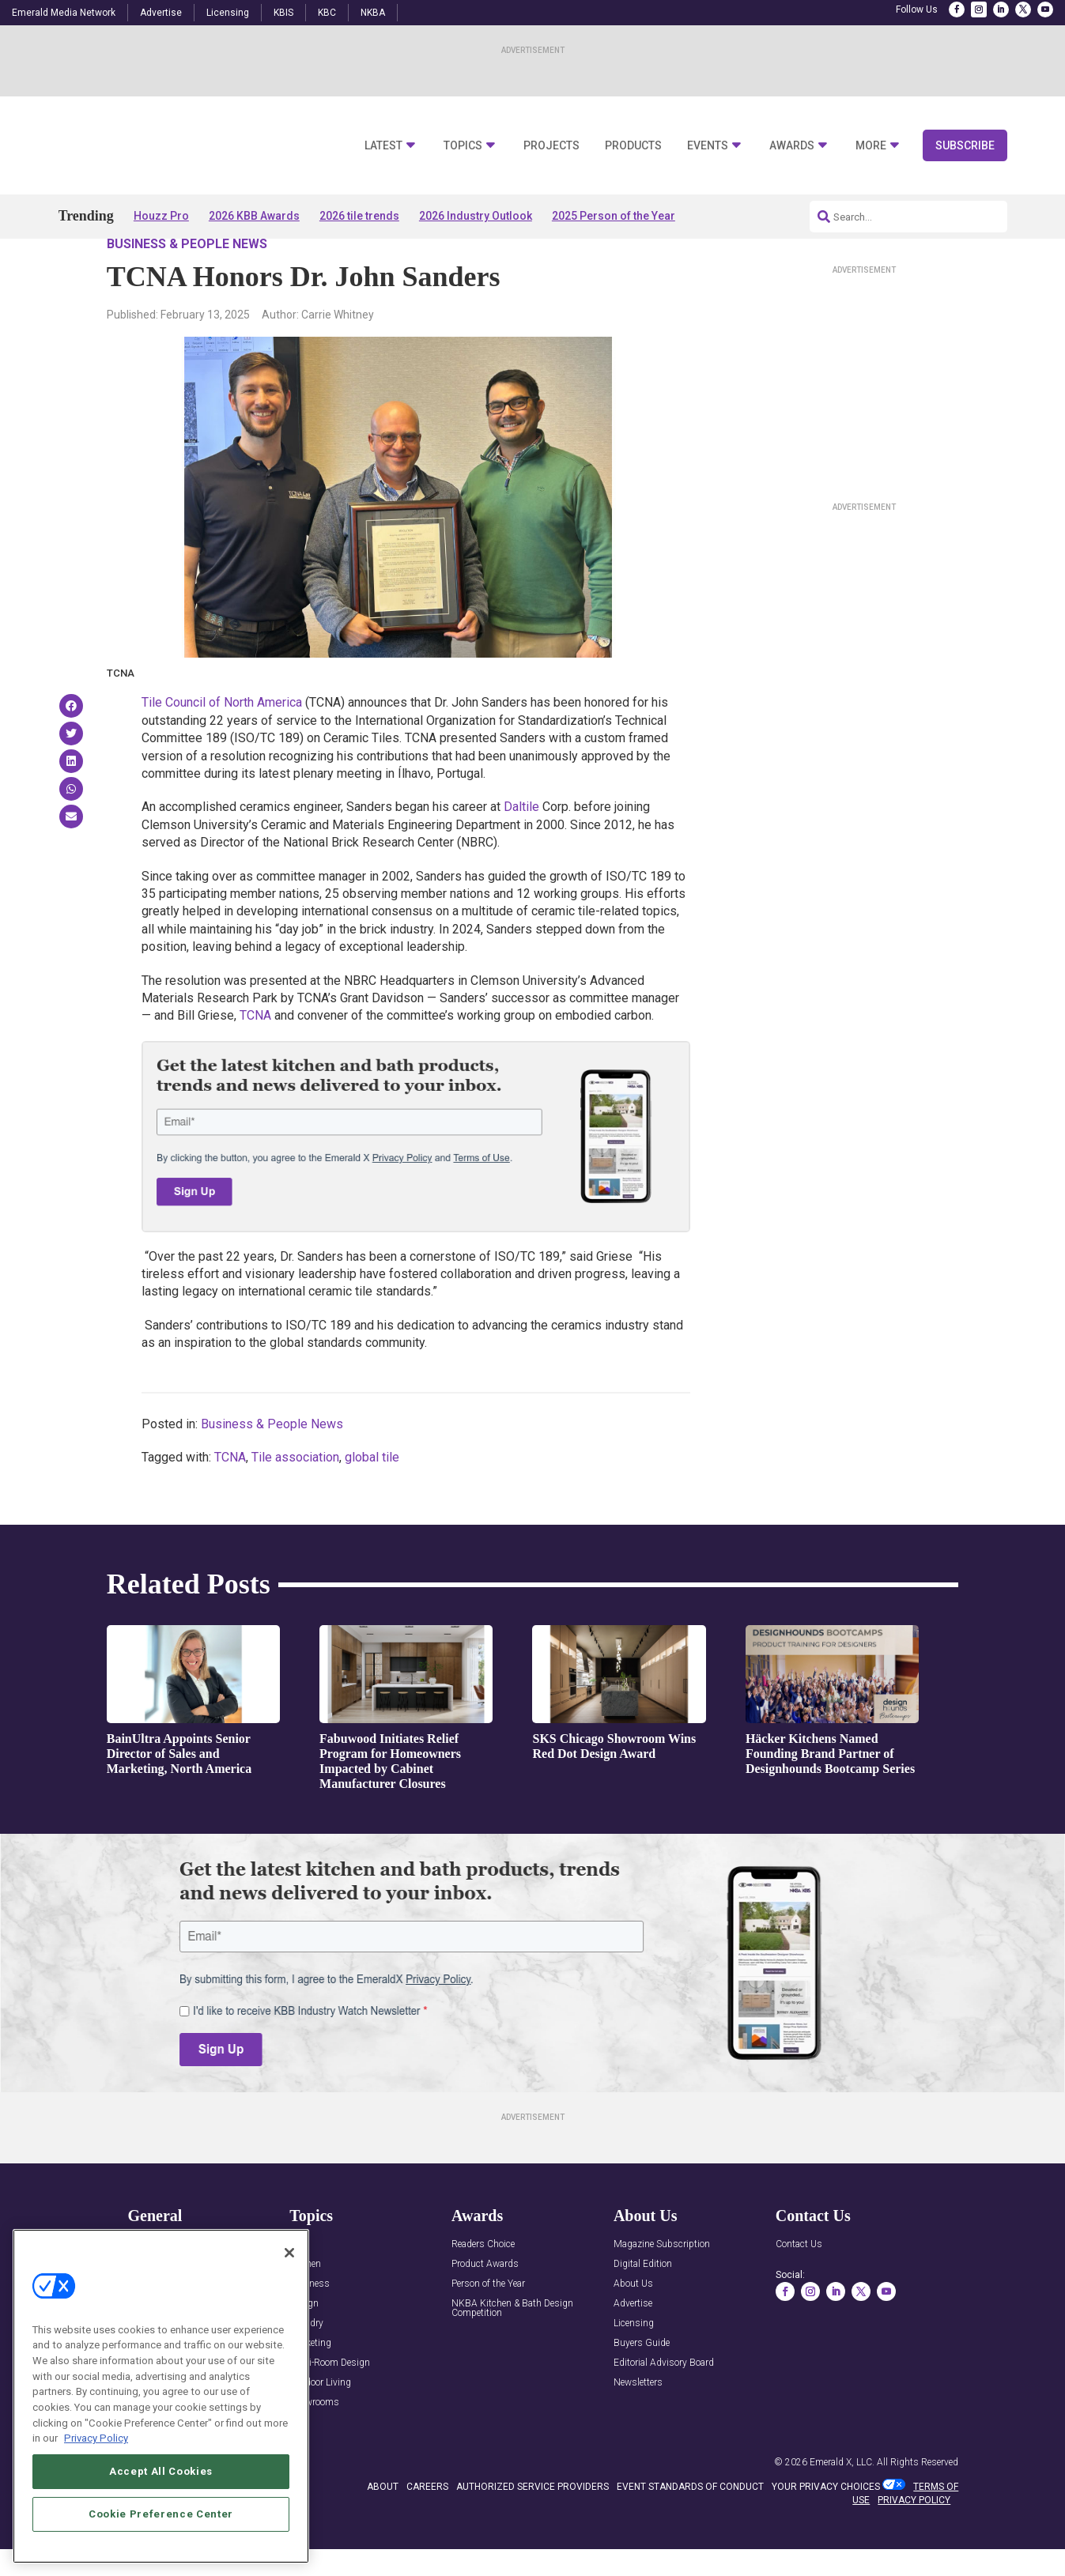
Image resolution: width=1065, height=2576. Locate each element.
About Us (633, 2330)
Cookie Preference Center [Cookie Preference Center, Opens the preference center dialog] (161, 2553)
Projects (551, 146)
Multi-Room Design (329, 2409)
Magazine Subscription (662, 2290)
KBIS (283, 12)
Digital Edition (643, 2310)
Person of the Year (488, 2330)
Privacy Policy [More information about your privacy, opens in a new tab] (96, 2478)
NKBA (373, 12)
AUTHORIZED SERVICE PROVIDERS (532, 2531)
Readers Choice (483, 2290)
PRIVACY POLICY (914, 2545)
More (870, 146)
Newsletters (638, 2428)
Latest (383, 146)
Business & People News (187, 288)
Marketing (310, 2389)
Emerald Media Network (63, 12)
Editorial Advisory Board (664, 2409)
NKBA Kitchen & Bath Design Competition (512, 2354)
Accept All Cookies (161, 2510)
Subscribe (965, 145)
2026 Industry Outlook (475, 215)
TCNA (255, 1061)
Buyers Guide (642, 2389)
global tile (372, 1502)
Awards (791, 146)
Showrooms (314, 2448)
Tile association (295, 1502)
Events (707, 146)
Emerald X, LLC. (842, 2507)
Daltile (521, 852)
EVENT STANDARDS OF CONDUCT (690, 2531)
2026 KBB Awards (254, 215)
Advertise (161, 12)
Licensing (227, 12)
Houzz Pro (161, 215)
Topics (463, 146)
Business (309, 2330)
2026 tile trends (359, 215)
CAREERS (427, 2531)
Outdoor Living (320, 2428)
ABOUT (382, 2531)
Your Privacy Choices (826, 2531)
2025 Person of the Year (613, 215)
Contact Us (799, 2290)
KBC (327, 12)
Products (633, 146)
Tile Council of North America (222, 748)
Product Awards (485, 2310)
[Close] (289, 2291)
